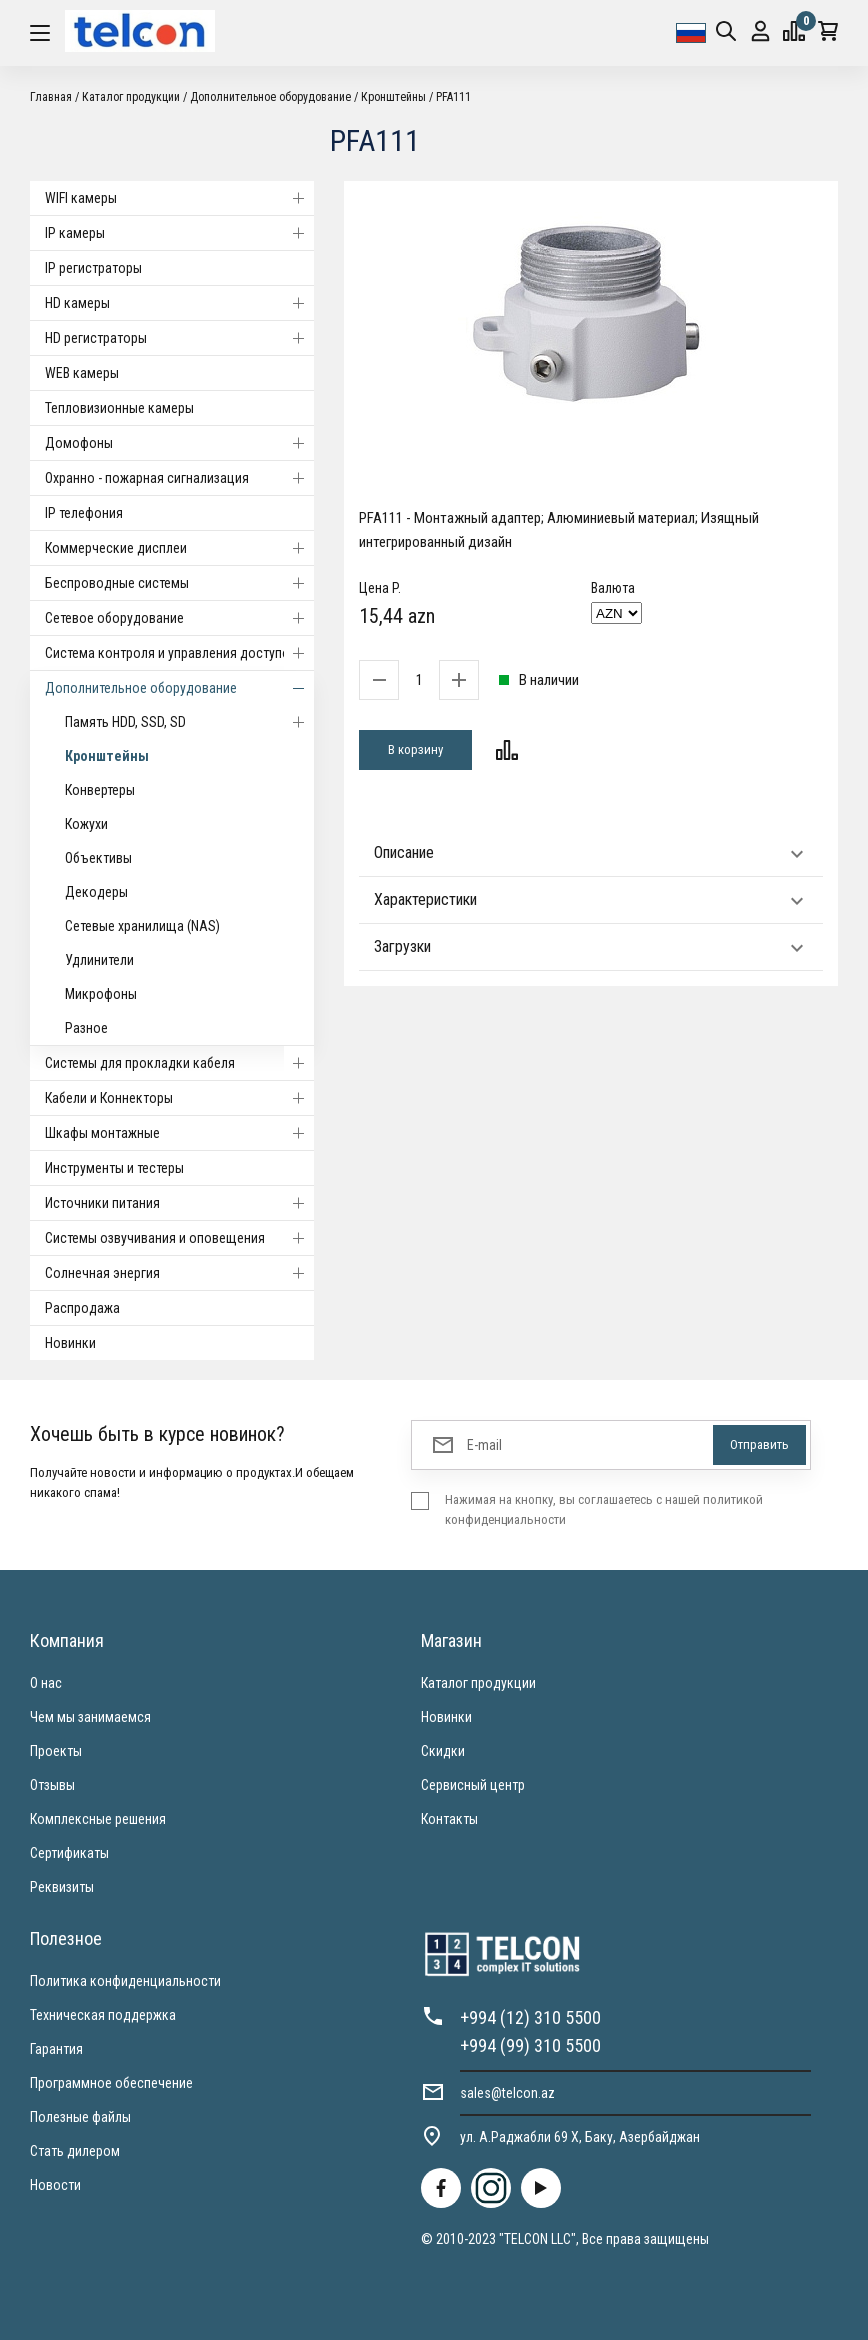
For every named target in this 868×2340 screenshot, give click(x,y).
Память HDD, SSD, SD (189, 722)
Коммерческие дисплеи (179, 548)
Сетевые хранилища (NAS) (142, 926)
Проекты (56, 1751)
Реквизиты (62, 1887)
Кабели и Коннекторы (179, 1098)
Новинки (70, 1343)
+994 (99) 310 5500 (530, 2045)
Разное (86, 1028)
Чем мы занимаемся (90, 1717)
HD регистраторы (179, 338)
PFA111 (453, 97)
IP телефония (84, 513)
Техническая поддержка (103, 2015)
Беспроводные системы (179, 583)
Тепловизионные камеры (119, 408)
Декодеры (96, 892)
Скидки (443, 1751)
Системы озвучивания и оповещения (179, 1238)
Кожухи (86, 824)
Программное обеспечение (111, 2083)
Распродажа (82, 1308)
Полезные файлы (80, 2117)
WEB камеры (82, 373)
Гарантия (56, 2049)
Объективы (98, 858)
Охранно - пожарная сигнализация (179, 478)
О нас (46, 1683)
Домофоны (179, 443)
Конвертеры (100, 790)
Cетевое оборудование (179, 618)
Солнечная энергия (179, 1273)
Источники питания (179, 1203)
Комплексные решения (98, 1819)
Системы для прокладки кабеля (179, 1063)
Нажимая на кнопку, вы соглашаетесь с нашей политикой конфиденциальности (604, 1509)
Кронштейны (393, 97)
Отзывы (52, 1785)
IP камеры (179, 233)
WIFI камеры (179, 198)
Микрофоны (101, 994)
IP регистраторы (93, 268)
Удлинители (99, 960)
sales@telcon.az (507, 2093)
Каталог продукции (131, 97)
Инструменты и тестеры (114, 1168)
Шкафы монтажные (179, 1133)
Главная (51, 97)
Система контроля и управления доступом (179, 653)
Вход (760, 31)
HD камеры (179, 303)
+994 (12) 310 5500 (530, 2017)
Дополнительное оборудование (270, 97)
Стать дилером (75, 2151)
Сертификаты (69, 1853)
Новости (55, 2185)
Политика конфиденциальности (125, 1981)
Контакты (449, 1819)
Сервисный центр (473, 1785)
